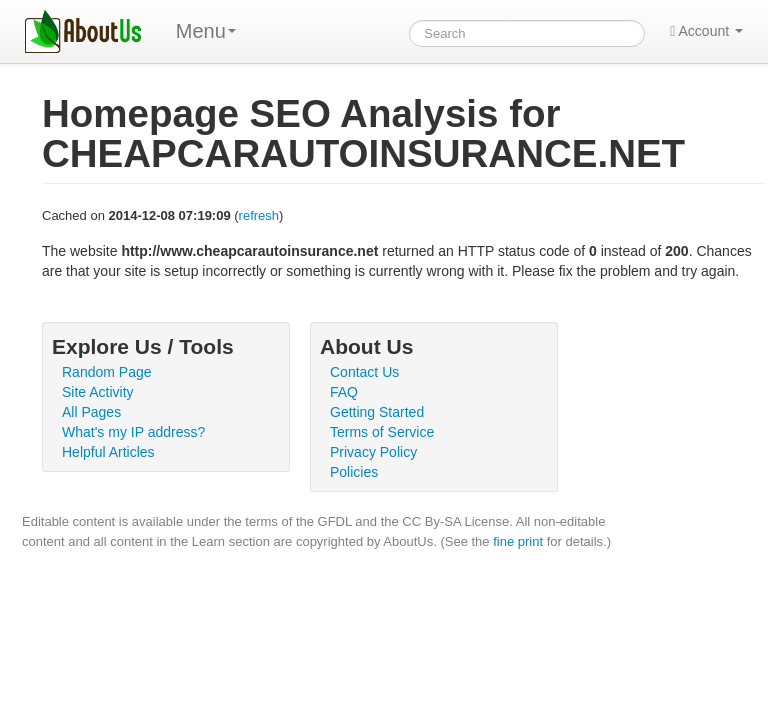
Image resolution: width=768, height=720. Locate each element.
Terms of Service (382, 432)
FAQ (344, 392)
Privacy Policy (373, 452)
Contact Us (364, 372)
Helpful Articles (108, 452)
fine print (518, 541)
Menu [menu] (206, 31)
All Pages (91, 412)
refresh (259, 215)
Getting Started (377, 412)
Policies (354, 472)
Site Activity (98, 392)
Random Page (107, 372)
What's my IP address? (133, 432)
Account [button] (706, 31)
